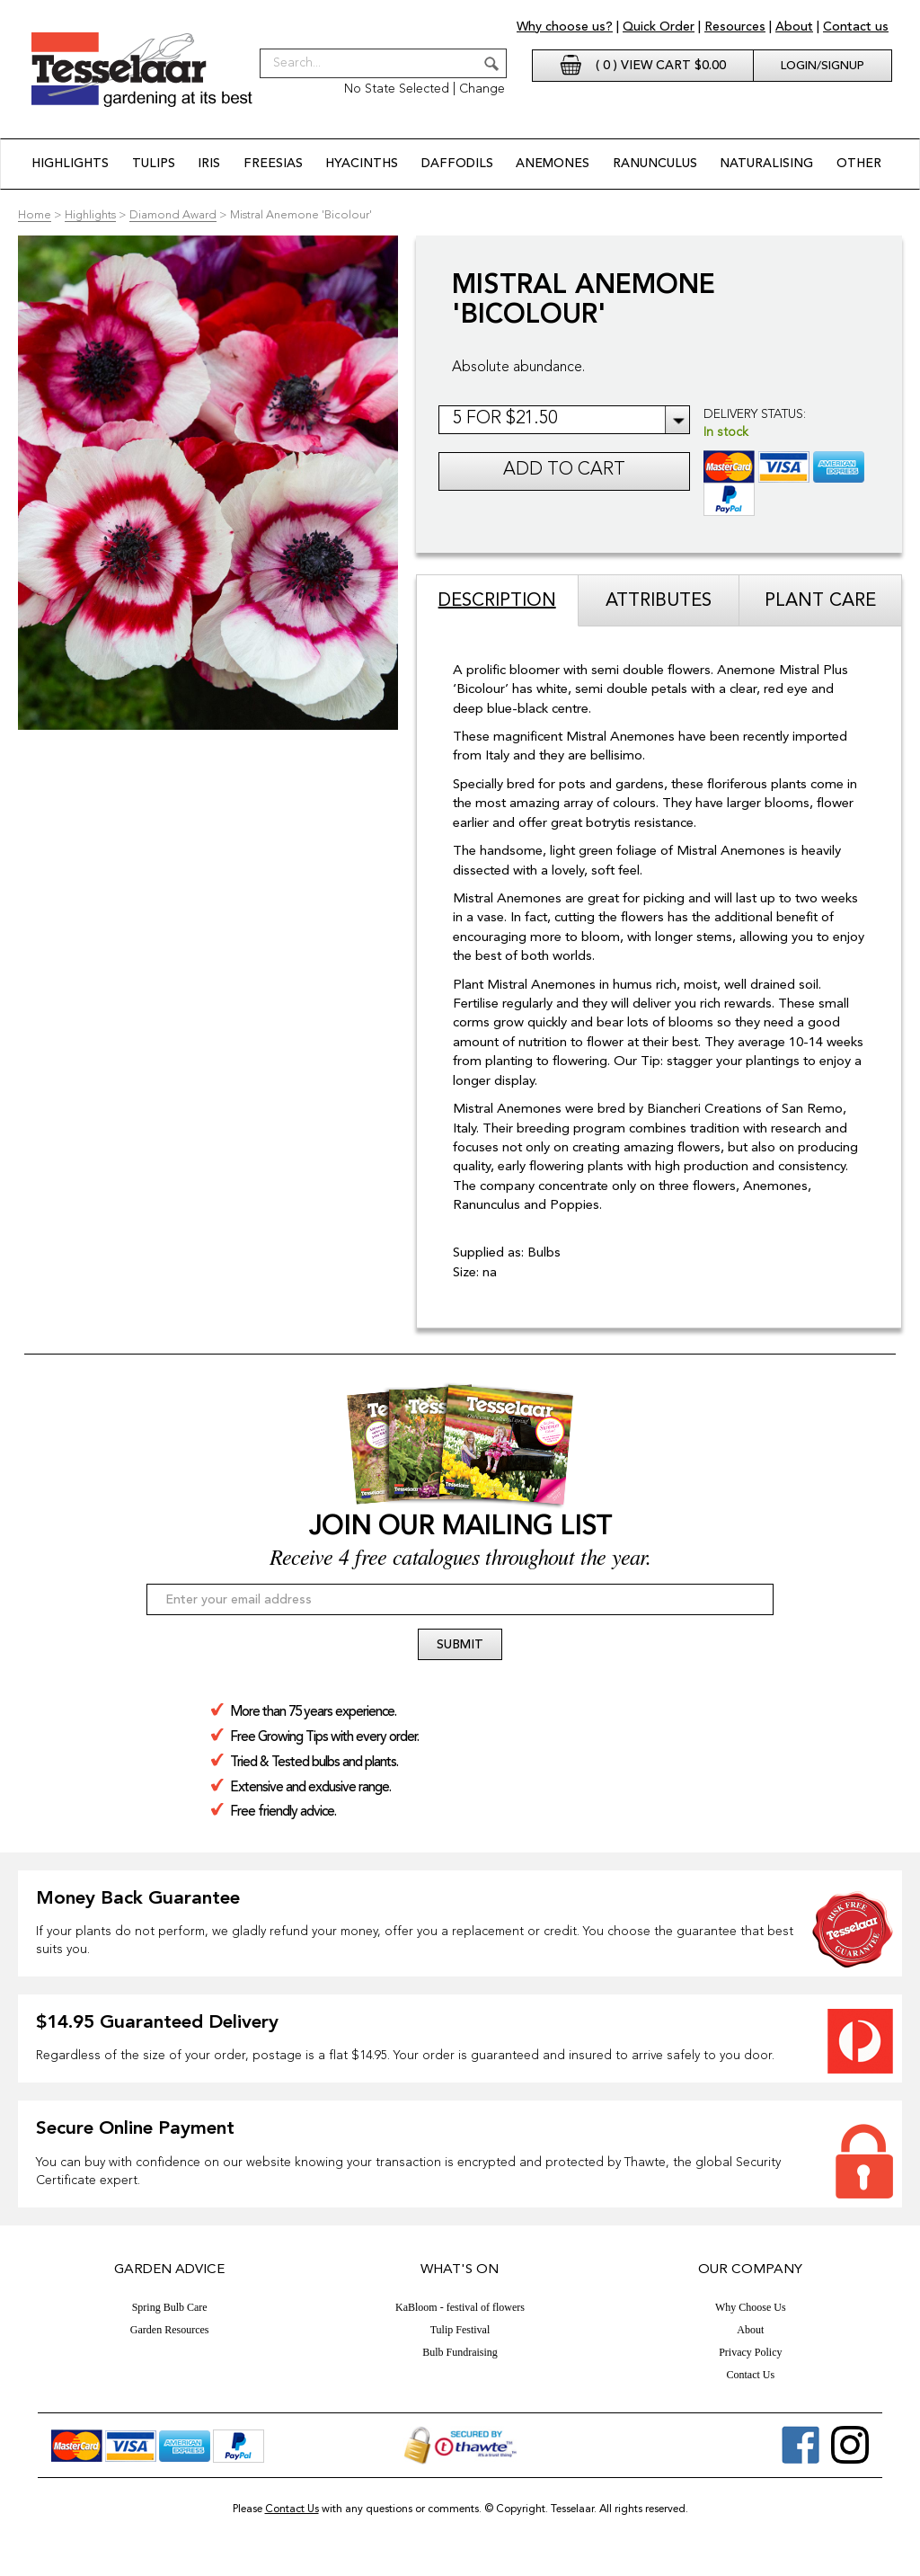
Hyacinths (362, 163)
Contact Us (750, 2373)
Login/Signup (822, 66)
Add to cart (564, 470)
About (794, 27)
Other (858, 163)
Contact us (856, 27)
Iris (210, 163)
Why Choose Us (750, 2306)
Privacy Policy (750, 2351)
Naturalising (765, 163)
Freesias (273, 163)
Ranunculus (654, 163)
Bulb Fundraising (460, 2351)
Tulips (153, 163)
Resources (734, 27)
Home (34, 215)
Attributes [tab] (659, 601)
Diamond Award (173, 215)
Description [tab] (497, 601)
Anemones (551, 163)
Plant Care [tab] (820, 601)
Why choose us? (565, 27)
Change (482, 89)
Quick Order (658, 27)
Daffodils (456, 163)
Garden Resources (169, 2329)
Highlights (71, 163)
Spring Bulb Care (170, 2306)
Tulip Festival (460, 2329)
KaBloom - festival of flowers (460, 2306)
